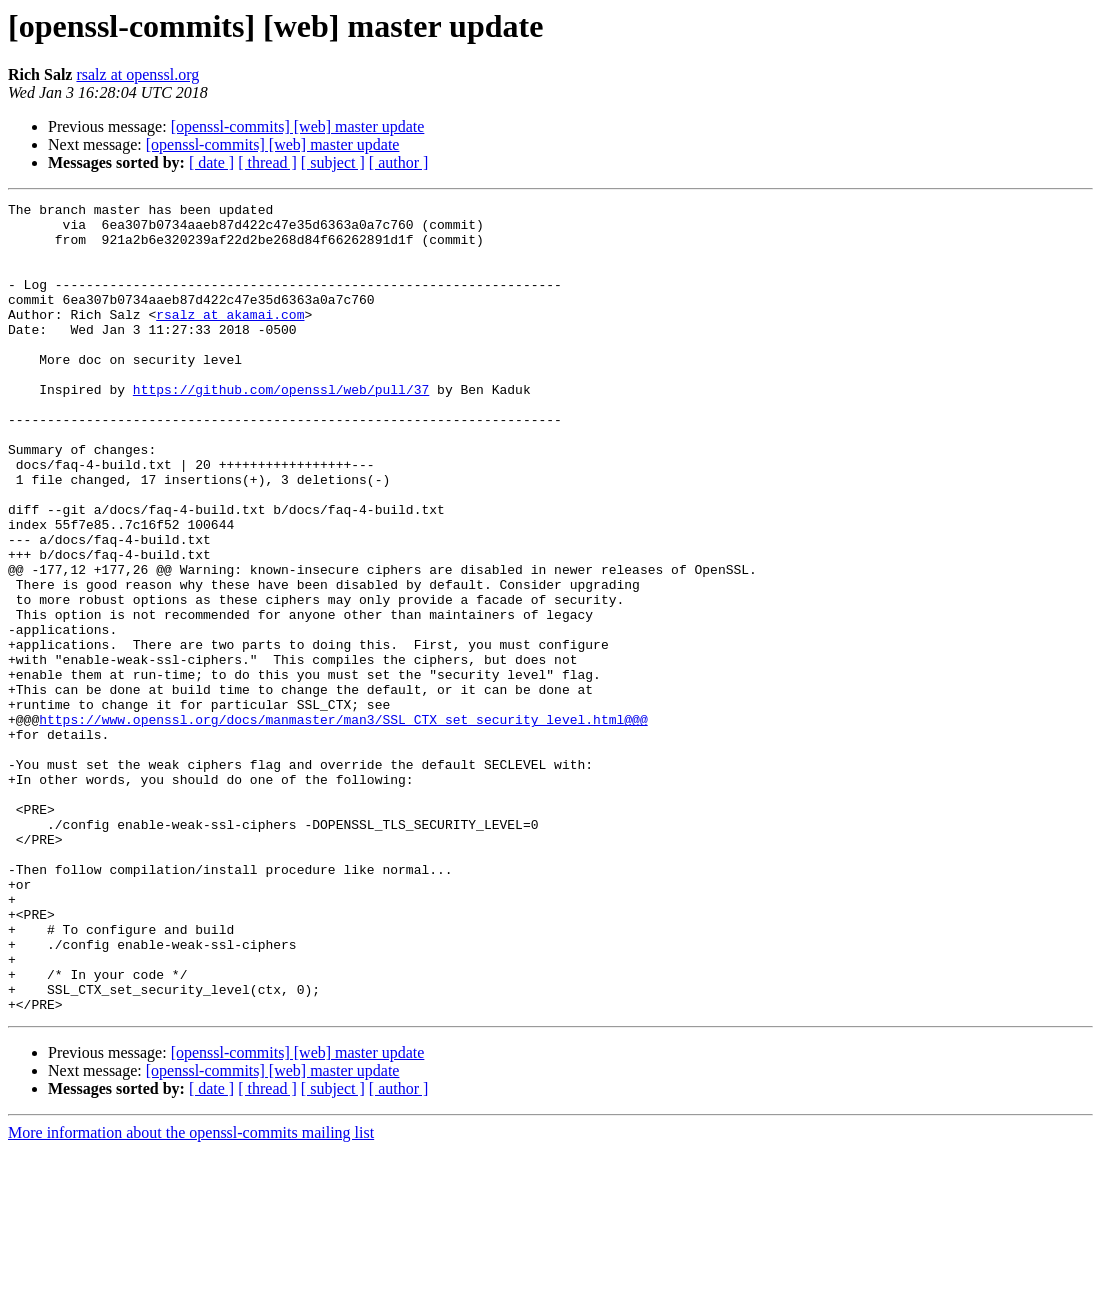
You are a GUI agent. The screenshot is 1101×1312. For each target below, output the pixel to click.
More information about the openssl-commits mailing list (191, 1294)
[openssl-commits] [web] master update (298, 126)
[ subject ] (333, 162)
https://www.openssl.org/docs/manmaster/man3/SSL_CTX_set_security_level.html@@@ (343, 824)
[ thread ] (267, 162)
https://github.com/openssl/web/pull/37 (281, 428)
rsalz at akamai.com (230, 338)
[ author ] (399, 162)
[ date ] (211, 162)
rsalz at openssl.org (137, 74)
